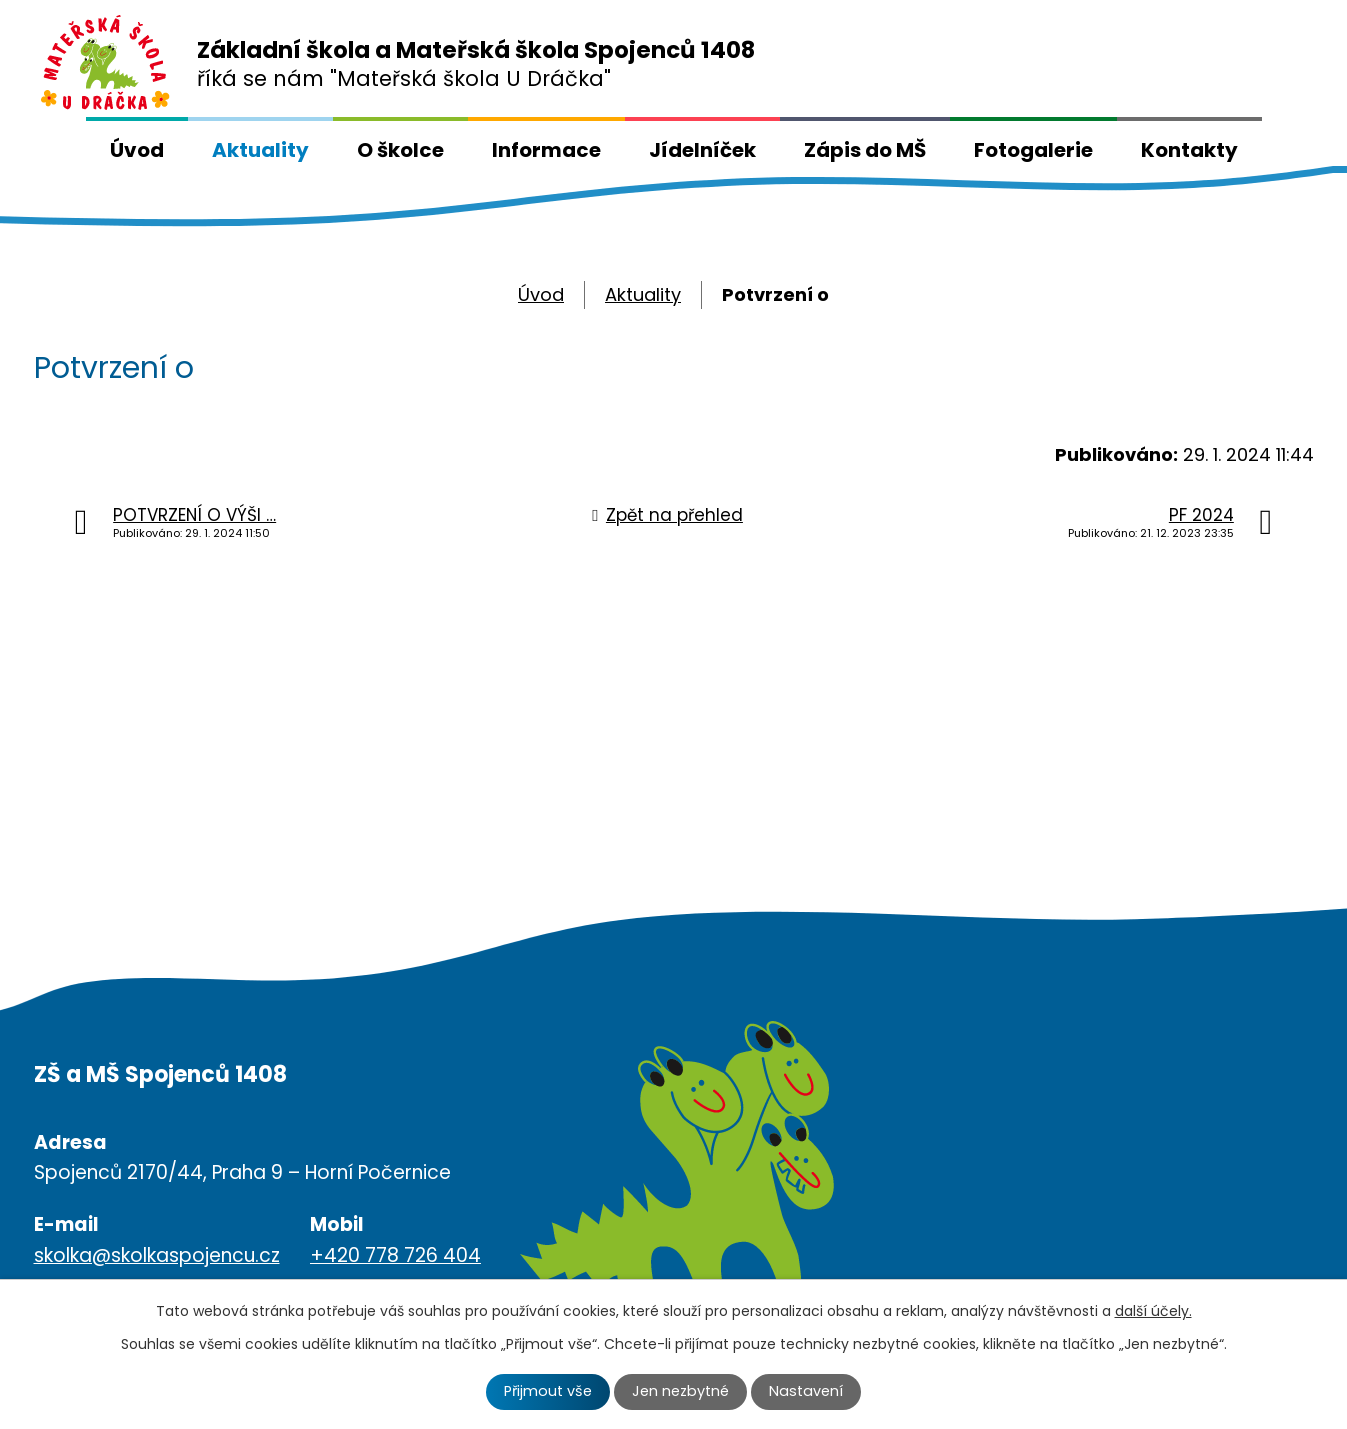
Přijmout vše (548, 1391)
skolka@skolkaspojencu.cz (157, 1255)
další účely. (1153, 1311)
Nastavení (806, 1391)
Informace (546, 150)
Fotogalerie (1033, 150)
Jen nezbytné (680, 1391)
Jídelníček (702, 150)
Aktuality (260, 150)
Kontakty (1189, 150)
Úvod (137, 150)
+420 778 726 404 (395, 1255)
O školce (400, 150)
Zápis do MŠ (865, 150)
